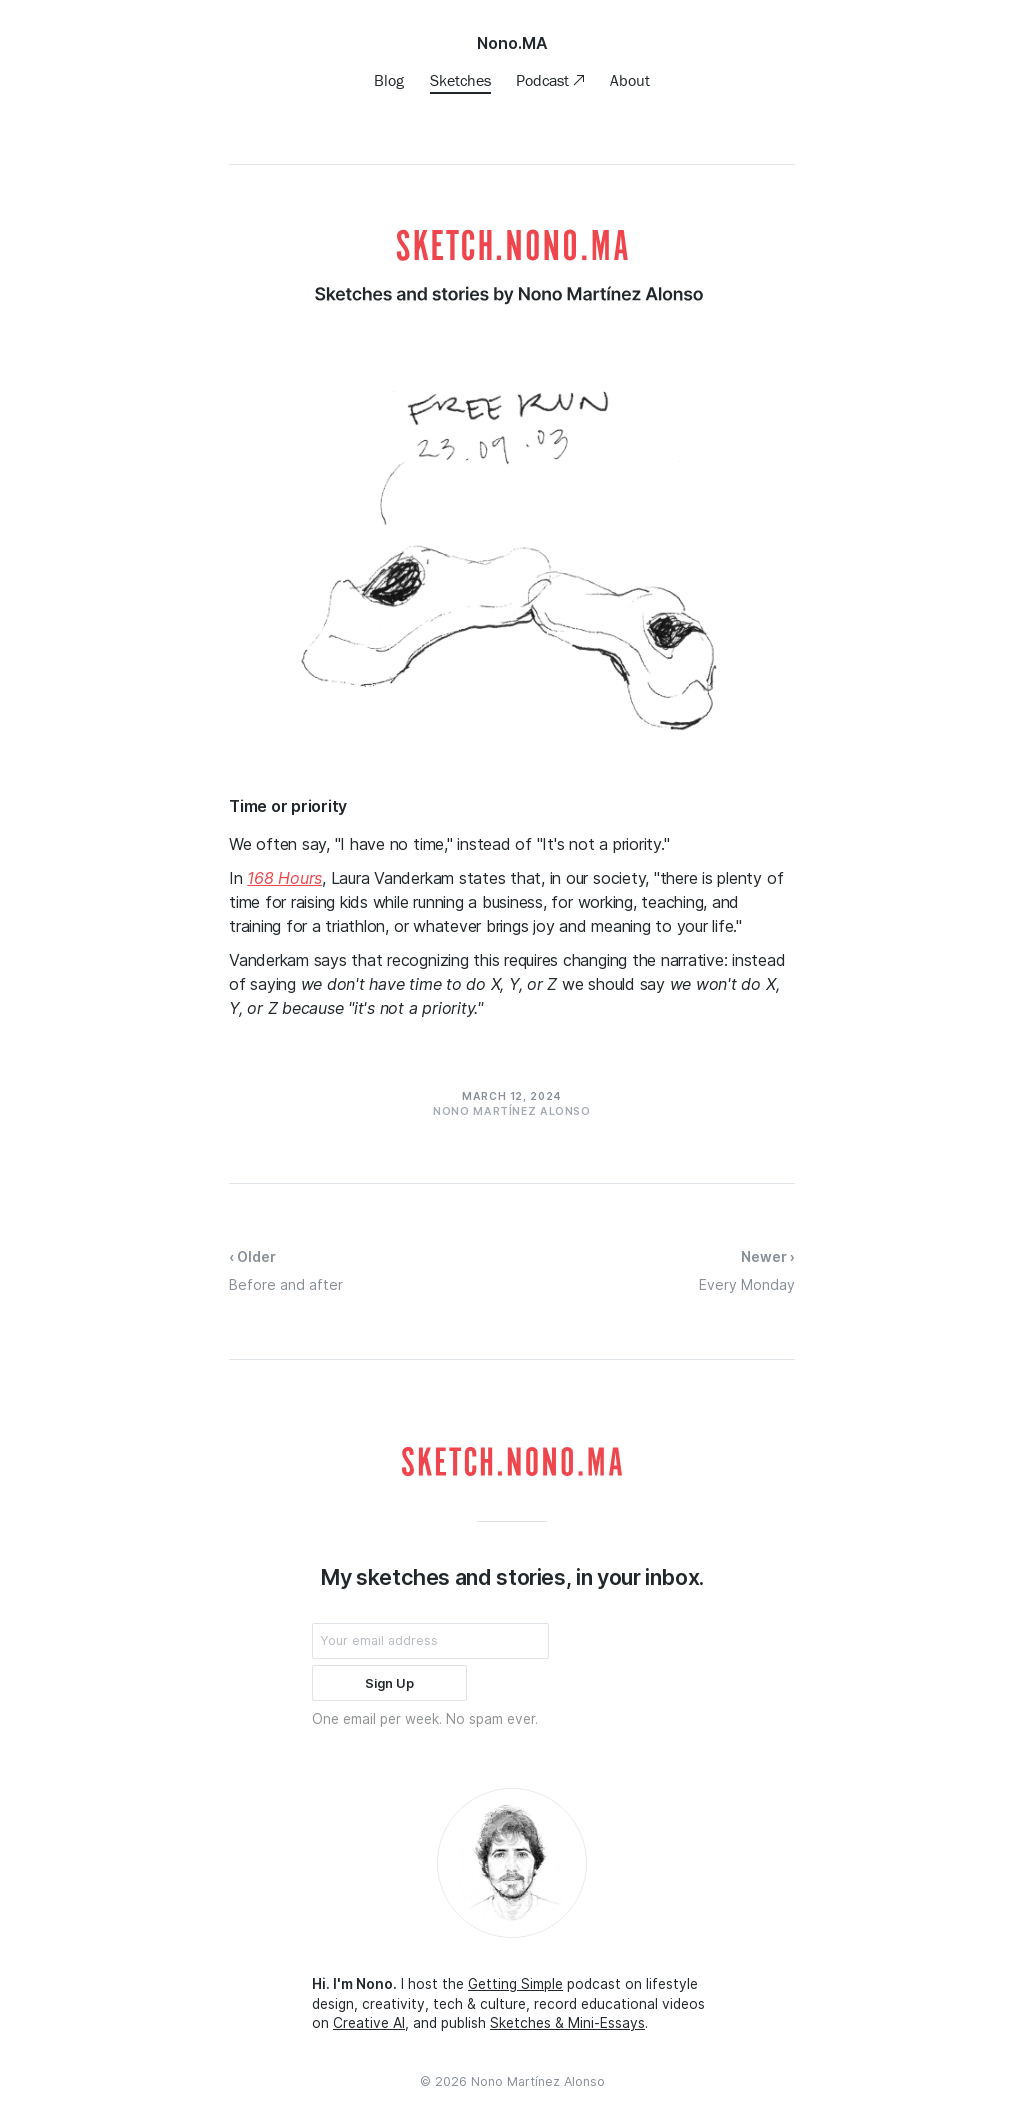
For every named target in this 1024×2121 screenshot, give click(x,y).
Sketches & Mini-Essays (567, 2023)
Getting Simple (515, 1984)
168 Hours (284, 878)
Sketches (460, 80)
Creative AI (369, 2023)
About (630, 80)
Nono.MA (512, 43)
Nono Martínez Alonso (538, 2081)
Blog (389, 80)
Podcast (544, 80)
